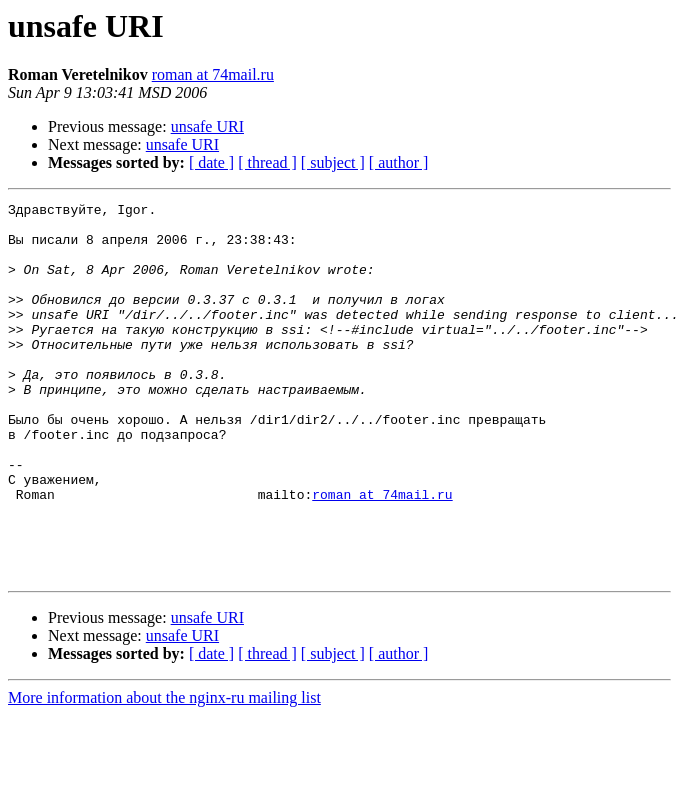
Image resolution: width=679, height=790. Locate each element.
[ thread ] (267, 162)
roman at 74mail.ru (213, 74)
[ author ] (399, 162)
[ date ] (211, 162)
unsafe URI (207, 126)
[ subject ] (333, 162)
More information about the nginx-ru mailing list (164, 772)
